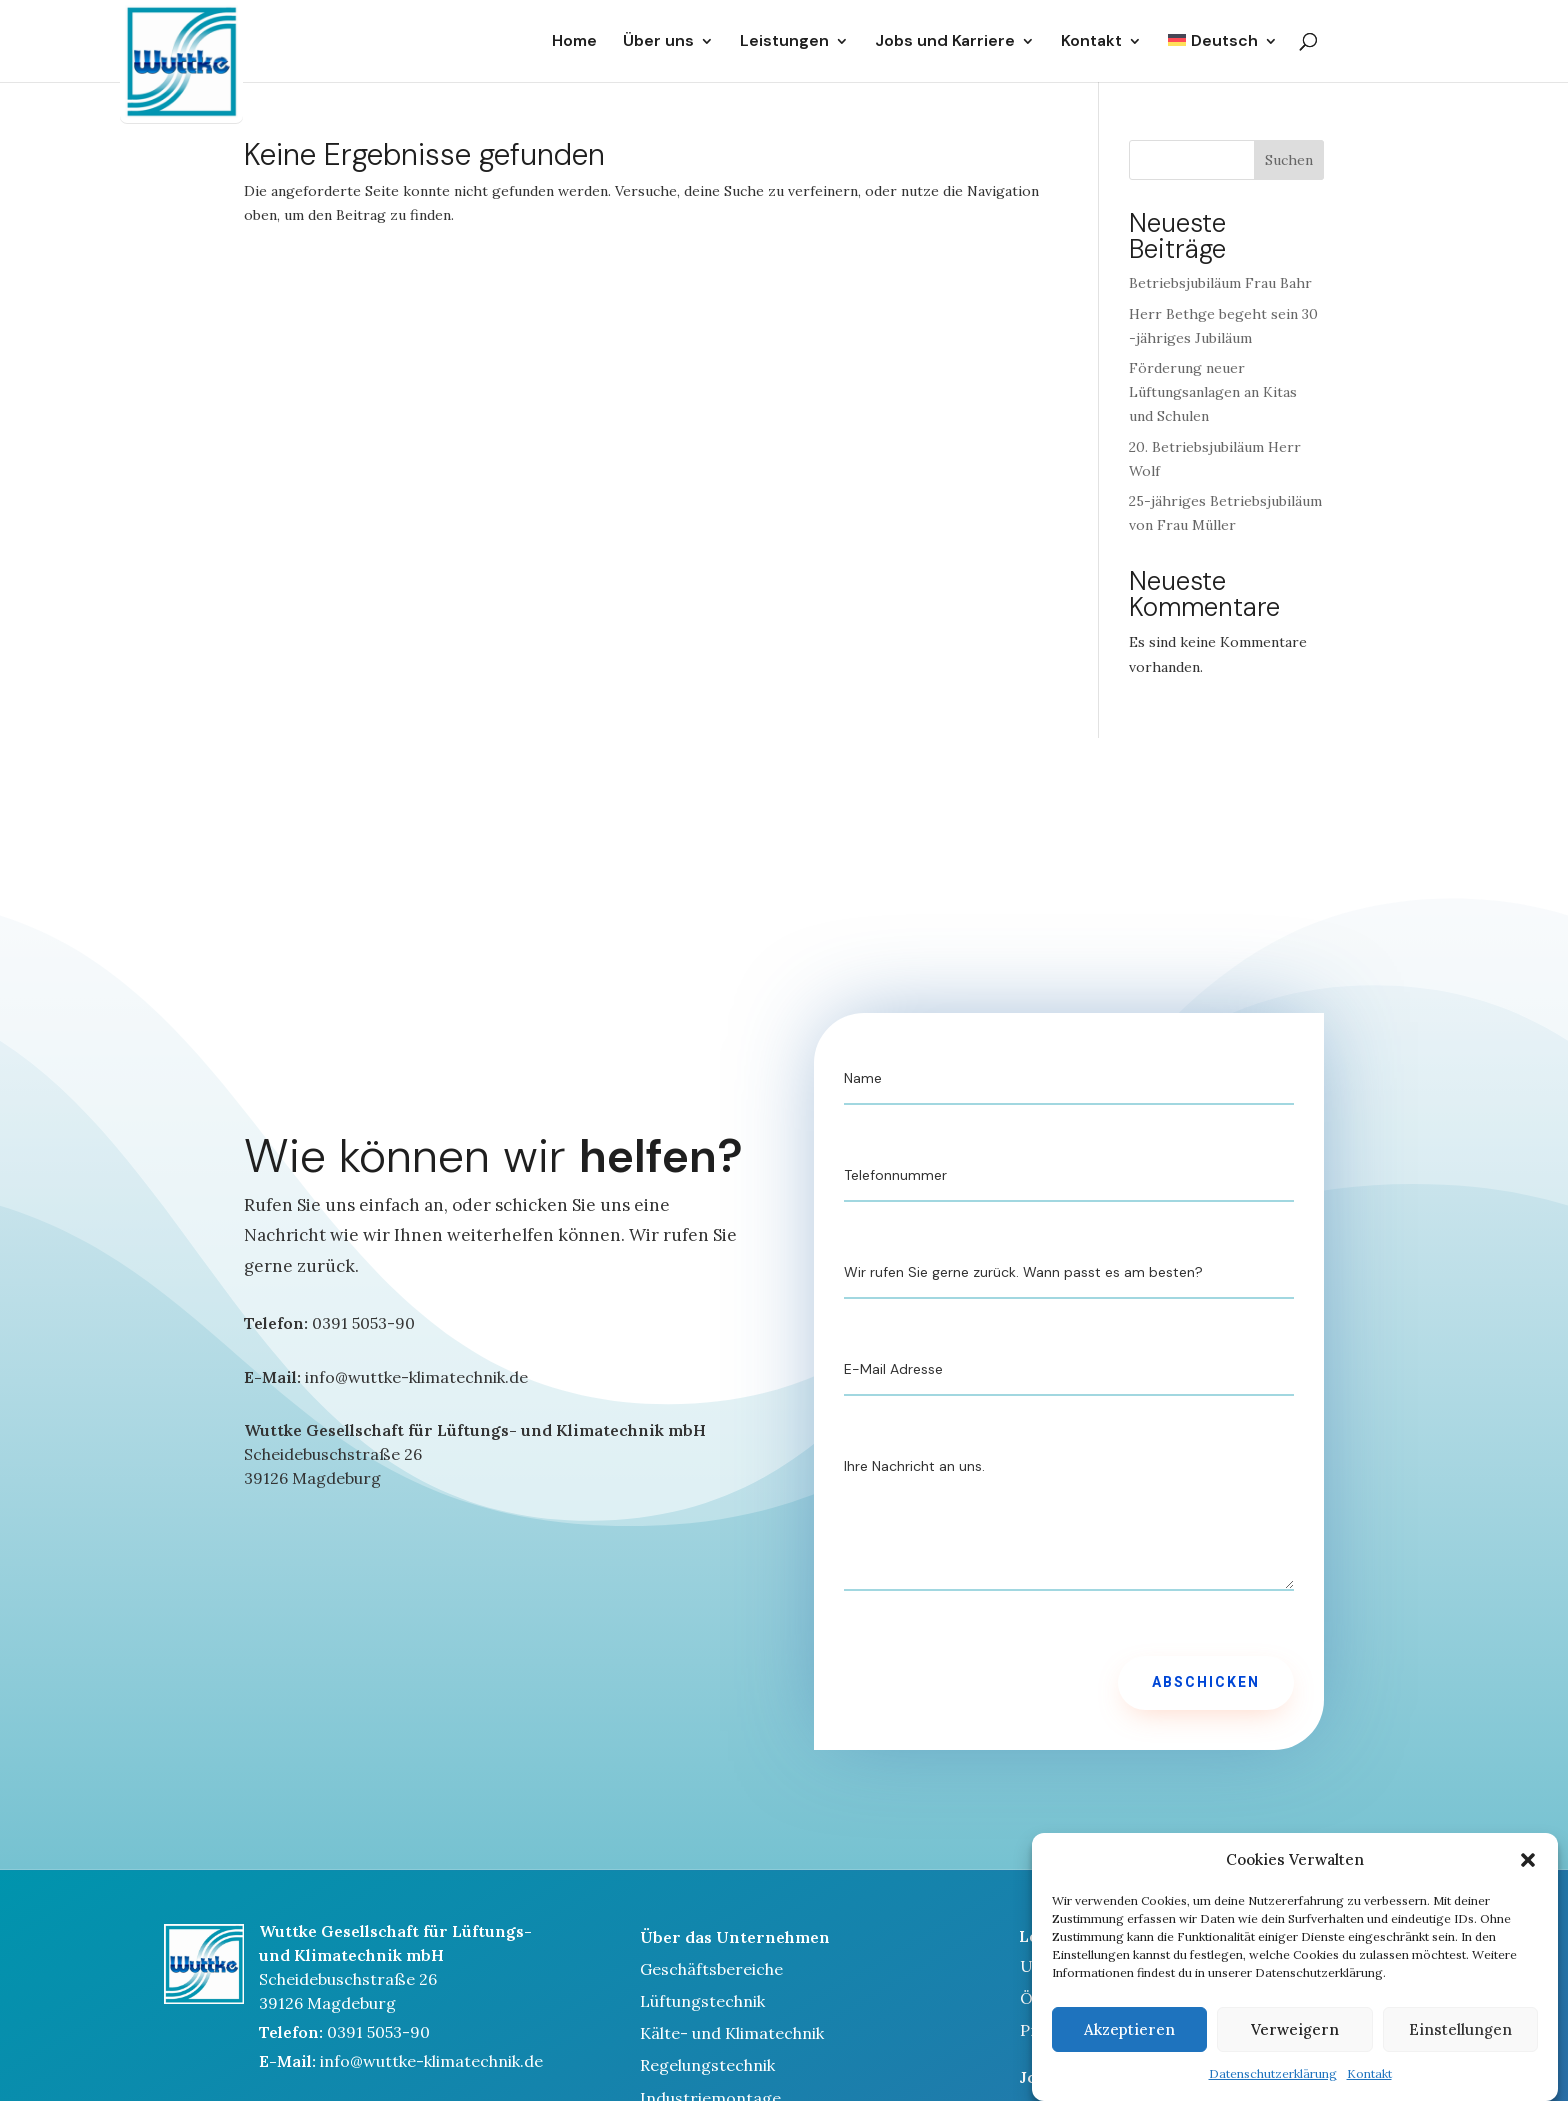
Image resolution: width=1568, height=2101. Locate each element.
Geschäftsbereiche (711, 1969)
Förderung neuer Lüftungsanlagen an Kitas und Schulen (1213, 392)
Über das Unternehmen (735, 1937)
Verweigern (1295, 2046)
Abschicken (1206, 1682)
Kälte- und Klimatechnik (732, 2033)
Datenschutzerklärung (1273, 2091)
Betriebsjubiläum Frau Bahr (1220, 283)
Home (574, 42)
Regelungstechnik (707, 2065)
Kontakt (1369, 2091)
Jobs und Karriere (945, 42)
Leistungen (784, 42)
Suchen (1289, 160)
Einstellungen (1460, 2046)
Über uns (658, 42)
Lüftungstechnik (702, 2001)
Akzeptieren (1129, 2046)
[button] (1528, 1878)
